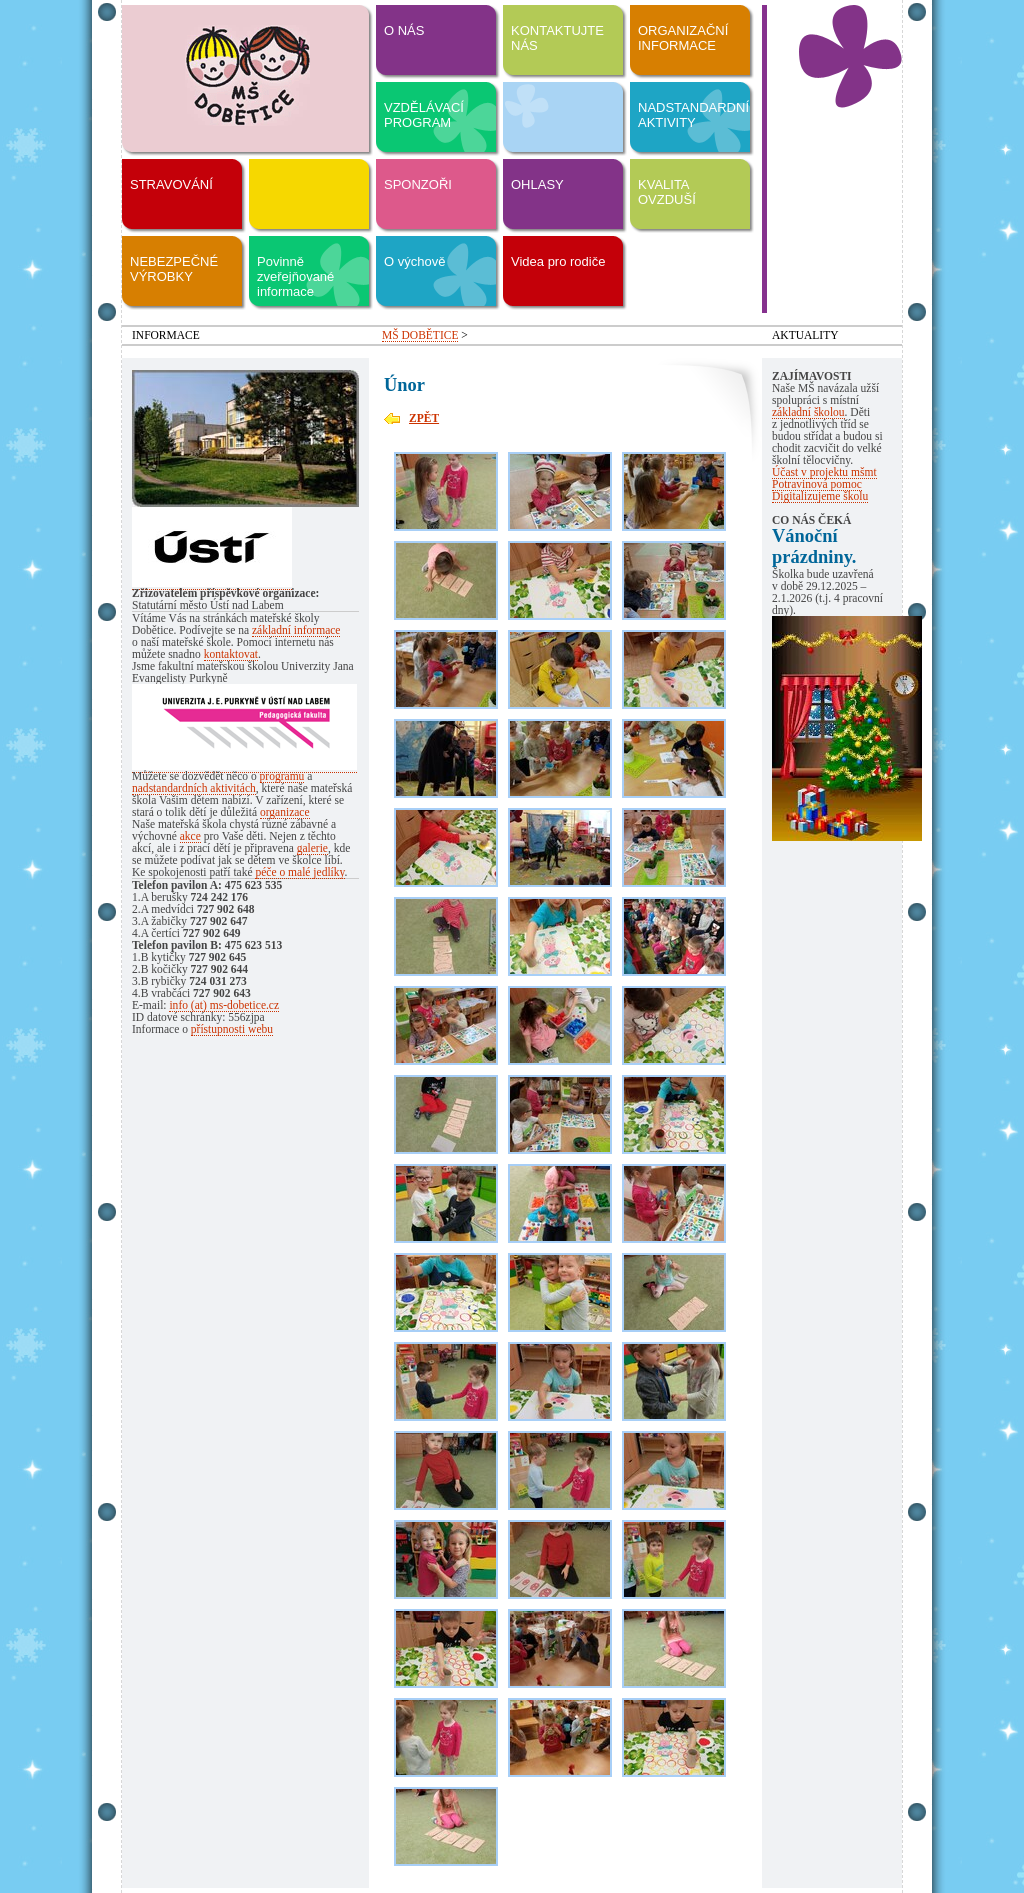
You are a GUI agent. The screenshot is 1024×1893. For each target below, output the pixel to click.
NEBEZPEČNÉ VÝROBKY (174, 269)
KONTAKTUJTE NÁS (557, 38)
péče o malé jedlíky (299, 872)
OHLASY (537, 184)
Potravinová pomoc (817, 484)
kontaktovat (231, 654)
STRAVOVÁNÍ (171, 184)
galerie (312, 848)
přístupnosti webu (232, 1029)
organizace (285, 812)
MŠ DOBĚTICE (420, 335)
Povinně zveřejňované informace (295, 276)
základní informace (296, 630)
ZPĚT (424, 418)
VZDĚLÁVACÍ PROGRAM (424, 115)
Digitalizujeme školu (820, 496)
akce (190, 836)
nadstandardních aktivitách (194, 788)
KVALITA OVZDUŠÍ (667, 192)
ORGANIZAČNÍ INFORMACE (683, 38)
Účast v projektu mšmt (824, 472)
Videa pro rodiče (558, 261)
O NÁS (404, 30)
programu (282, 776)
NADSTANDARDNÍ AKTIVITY (693, 115)
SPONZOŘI (418, 184)
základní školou (808, 412)
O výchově (414, 261)
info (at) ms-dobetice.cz (224, 1005)
